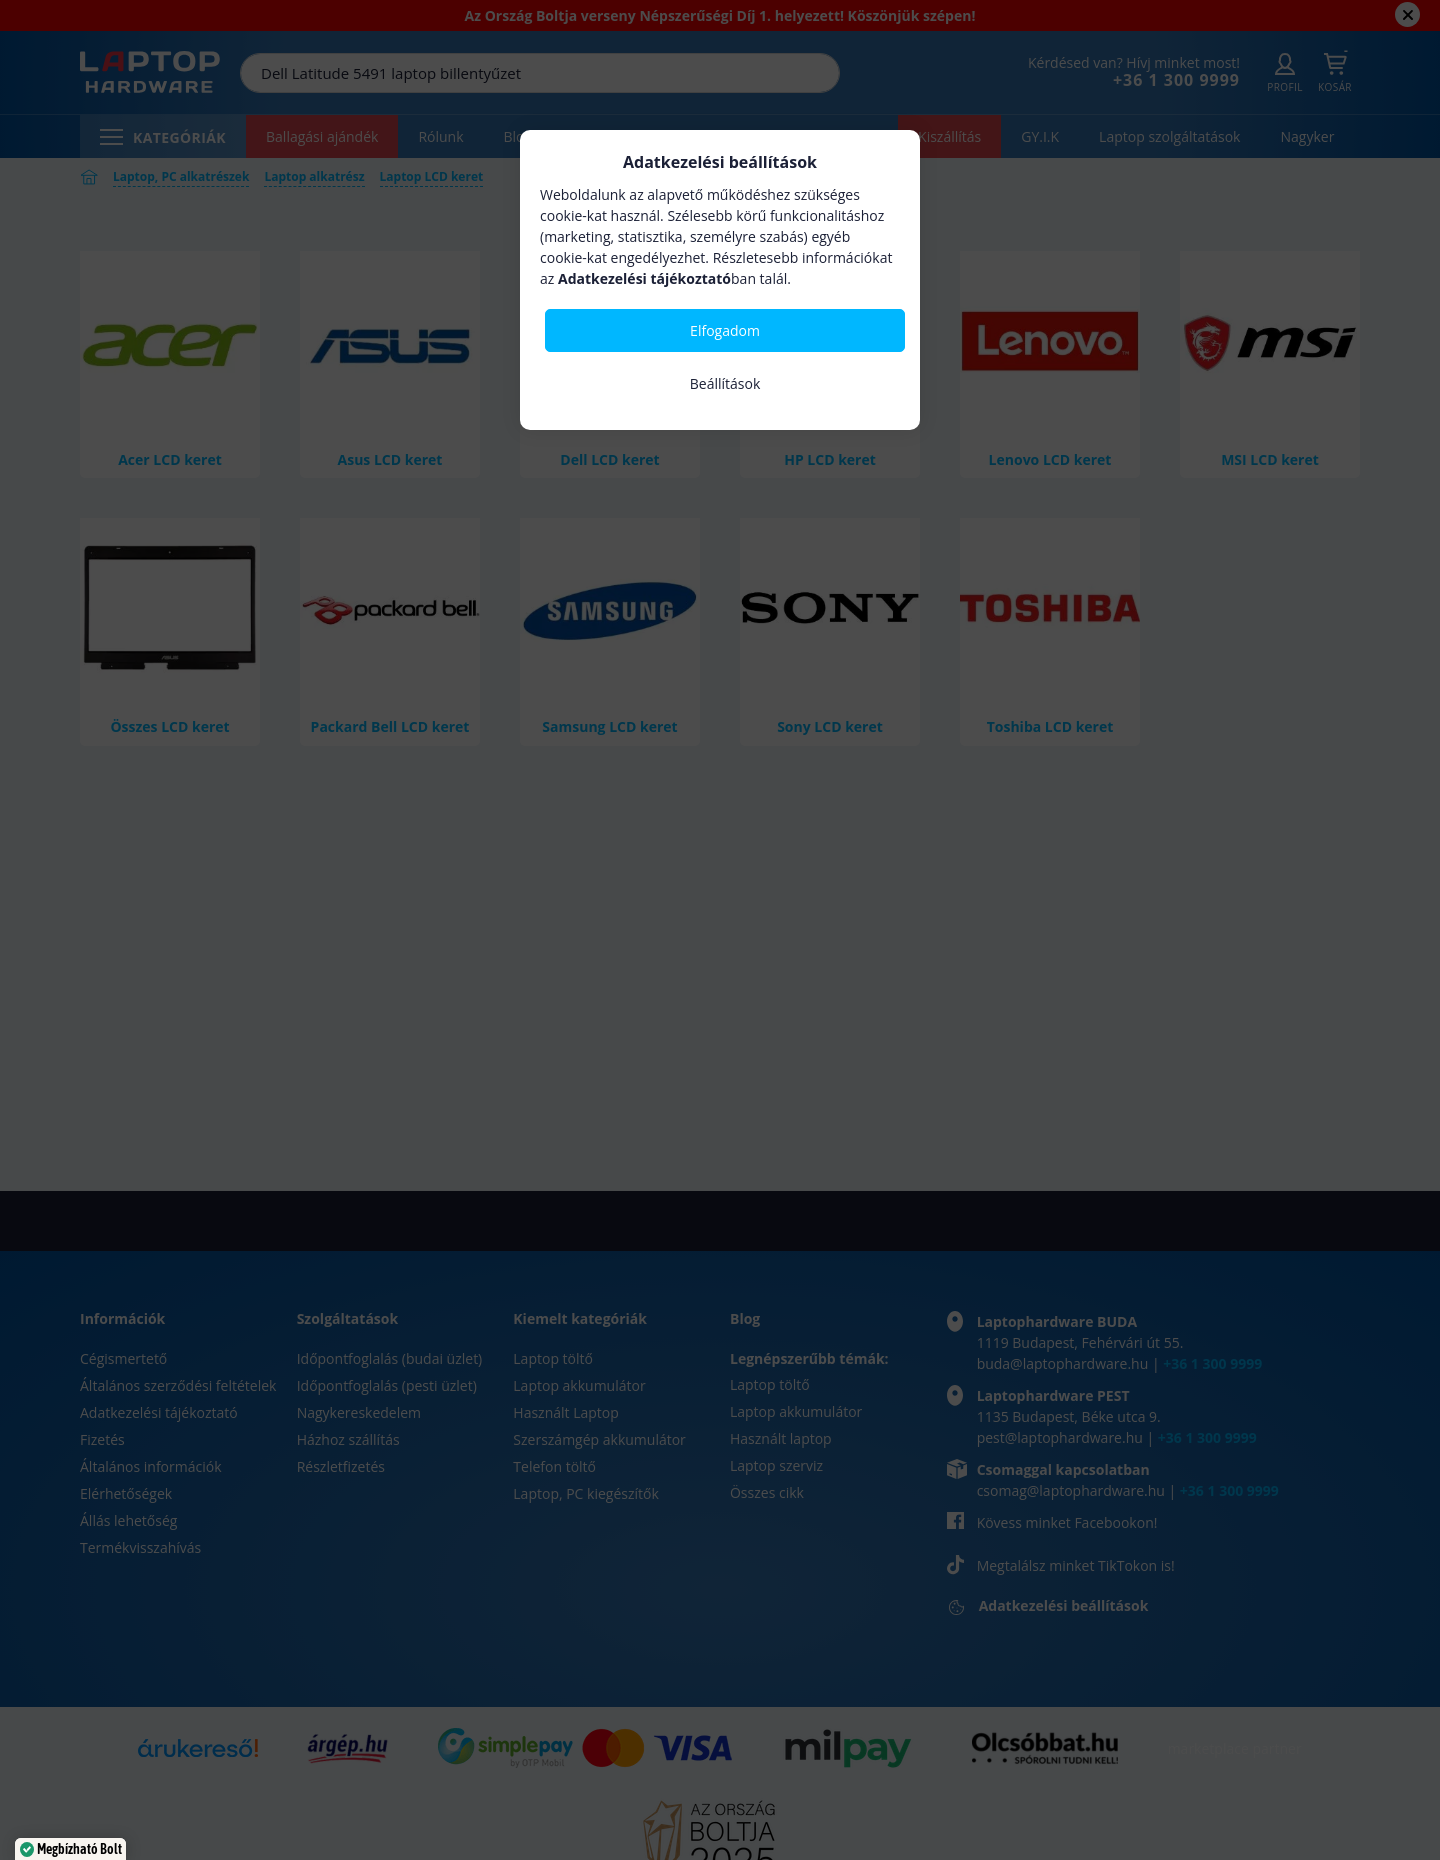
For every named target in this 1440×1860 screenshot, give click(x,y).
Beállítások (725, 383)
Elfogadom (725, 330)
